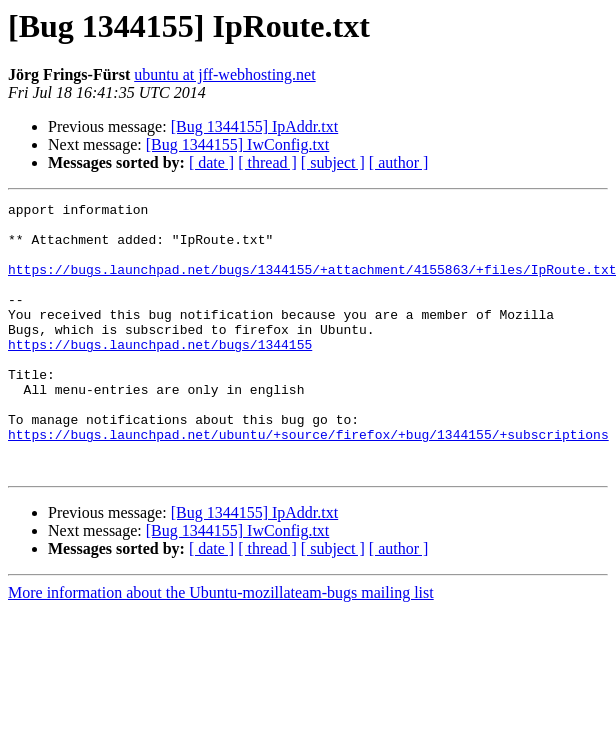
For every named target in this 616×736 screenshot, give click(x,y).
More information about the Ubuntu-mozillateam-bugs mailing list (221, 646)
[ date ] (211, 162)
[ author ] (399, 162)
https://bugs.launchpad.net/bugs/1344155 (160, 374)
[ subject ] (333, 162)
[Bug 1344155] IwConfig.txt (238, 144)
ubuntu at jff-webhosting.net (224, 74)
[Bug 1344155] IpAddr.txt (255, 126)
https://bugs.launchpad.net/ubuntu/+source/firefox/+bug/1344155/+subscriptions (308, 482)
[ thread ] (267, 162)
